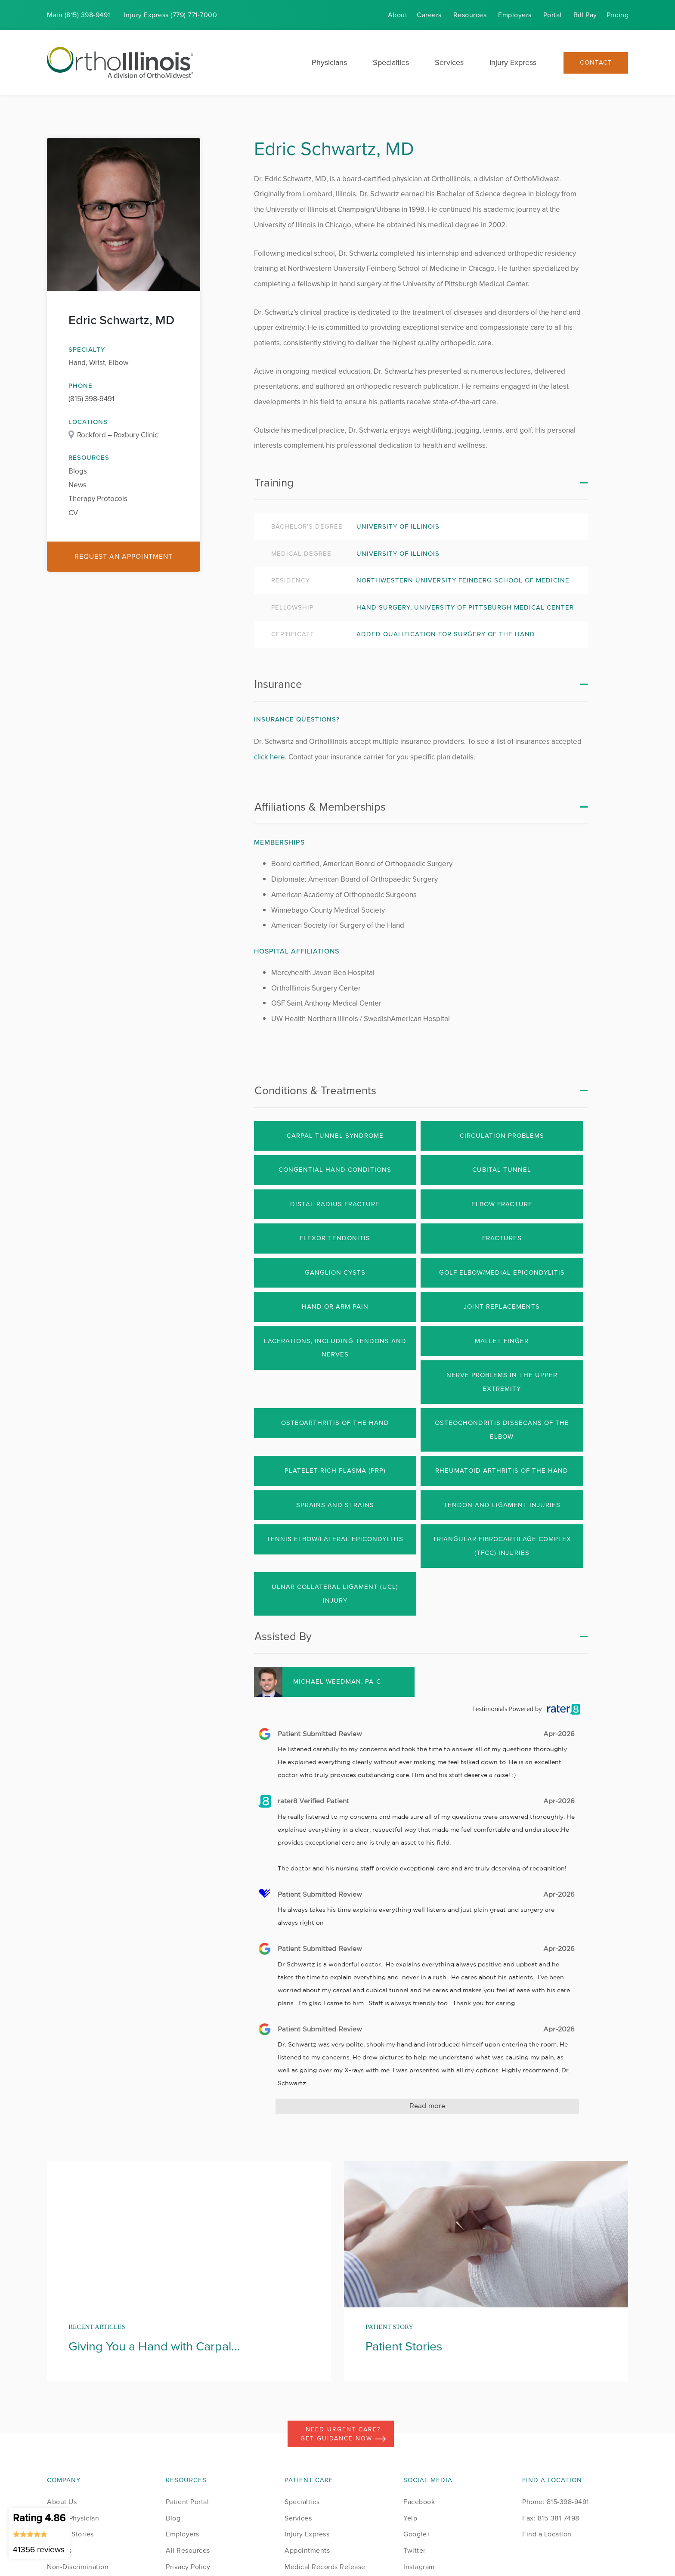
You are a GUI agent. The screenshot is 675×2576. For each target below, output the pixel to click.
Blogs (77, 471)
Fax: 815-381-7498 (550, 2518)
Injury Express (512, 62)
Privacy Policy (188, 2567)
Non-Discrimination (77, 2567)
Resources (470, 15)
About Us (62, 2502)
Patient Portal (187, 2502)
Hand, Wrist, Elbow (98, 362)
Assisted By (283, 1636)
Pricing (618, 15)
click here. (270, 757)
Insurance (278, 684)
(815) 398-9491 (91, 398)
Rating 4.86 (39, 2533)
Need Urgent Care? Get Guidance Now (343, 2434)
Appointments (307, 2550)
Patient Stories (70, 2534)
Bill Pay (585, 15)
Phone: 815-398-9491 (555, 2502)
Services (449, 62)
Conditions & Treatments (315, 1090)
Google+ (416, 2534)
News (77, 485)
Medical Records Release (325, 2567)
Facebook (419, 2502)
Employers (515, 15)
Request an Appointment (123, 556)
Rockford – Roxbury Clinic (117, 435)
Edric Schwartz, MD (121, 320)
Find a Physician (73, 2518)
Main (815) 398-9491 (78, 15)
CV (73, 513)
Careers (429, 15)
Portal (552, 15)
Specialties (391, 62)
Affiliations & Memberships (320, 807)
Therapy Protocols (97, 498)
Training (274, 482)
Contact (596, 62)
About (398, 15)
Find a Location (547, 2534)
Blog (173, 2518)
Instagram (419, 2567)
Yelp (410, 2518)
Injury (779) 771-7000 (170, 15)
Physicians (329, 62)
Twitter (414, 2550)
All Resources (188, 2550)
